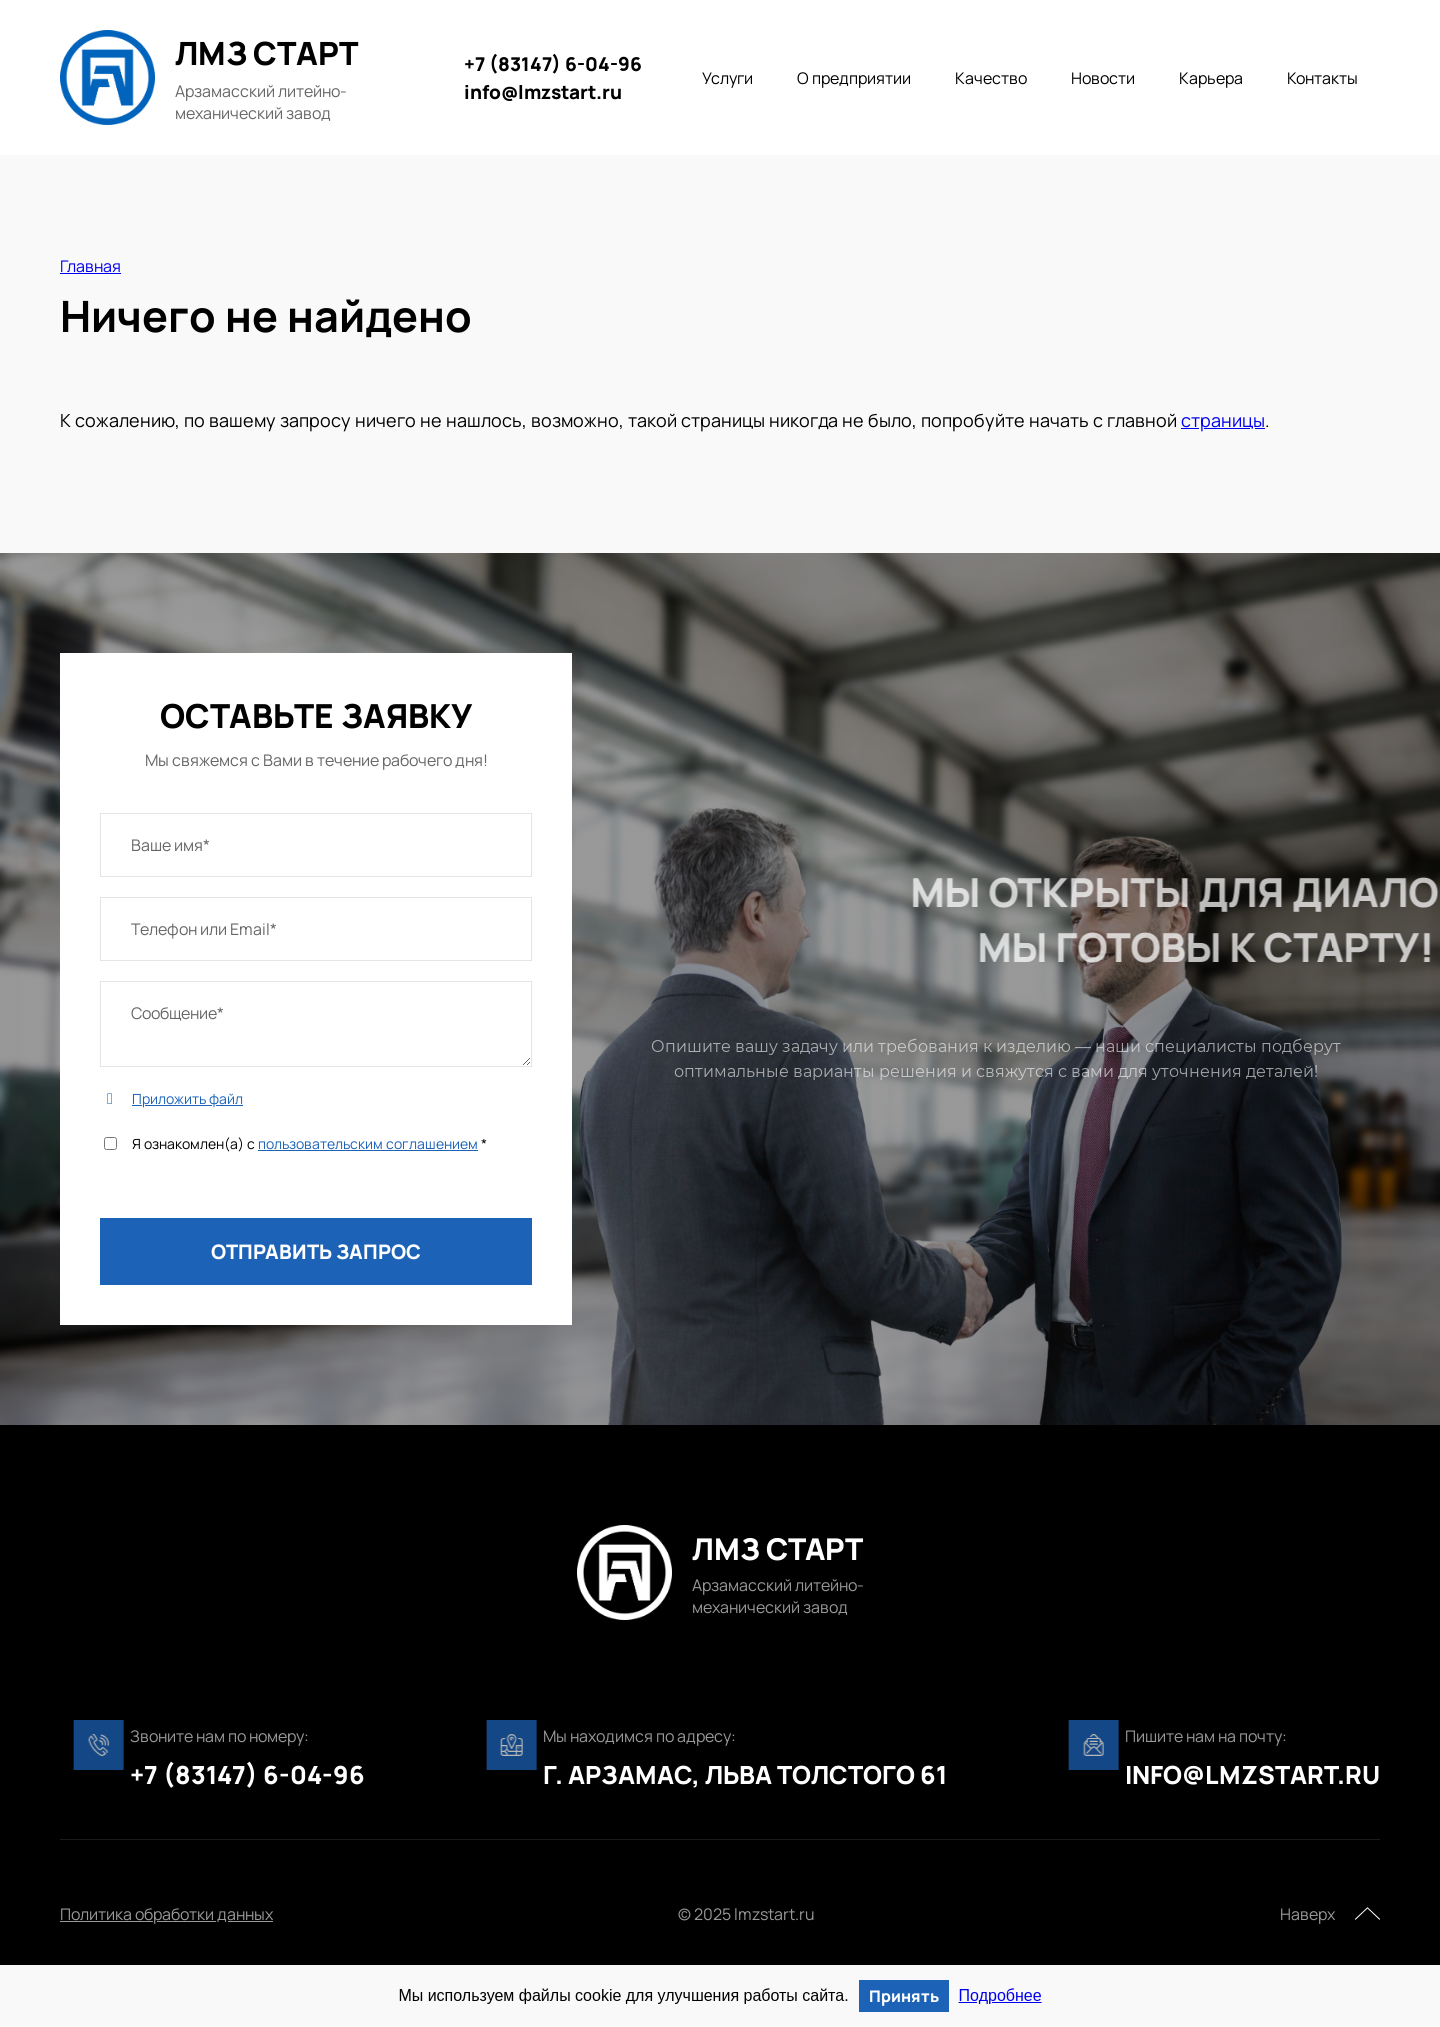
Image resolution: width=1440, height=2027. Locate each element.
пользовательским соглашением (368, 1143)
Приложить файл (187, 1098)
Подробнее (1000, 1995)
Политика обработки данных (166, 1914)
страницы (1223, 420)
